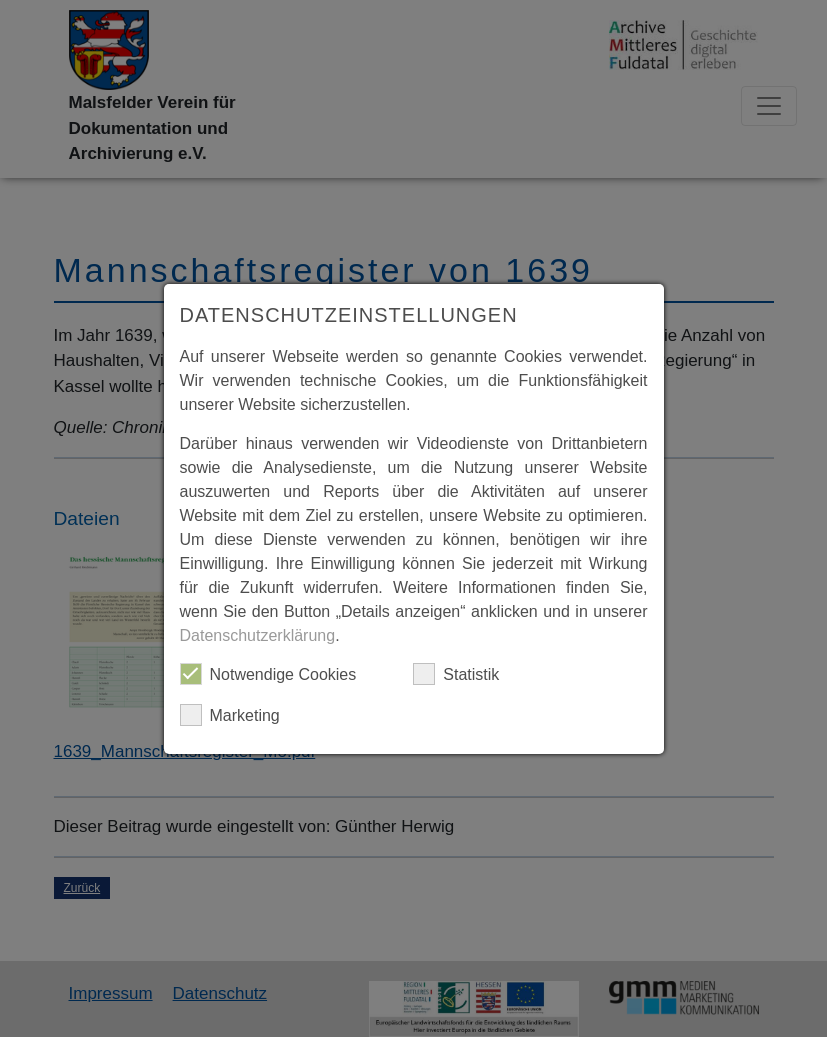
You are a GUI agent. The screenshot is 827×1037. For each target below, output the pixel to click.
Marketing (230, 715)
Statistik (456, 674)
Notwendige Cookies (268, 674)
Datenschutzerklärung (258, 635)
